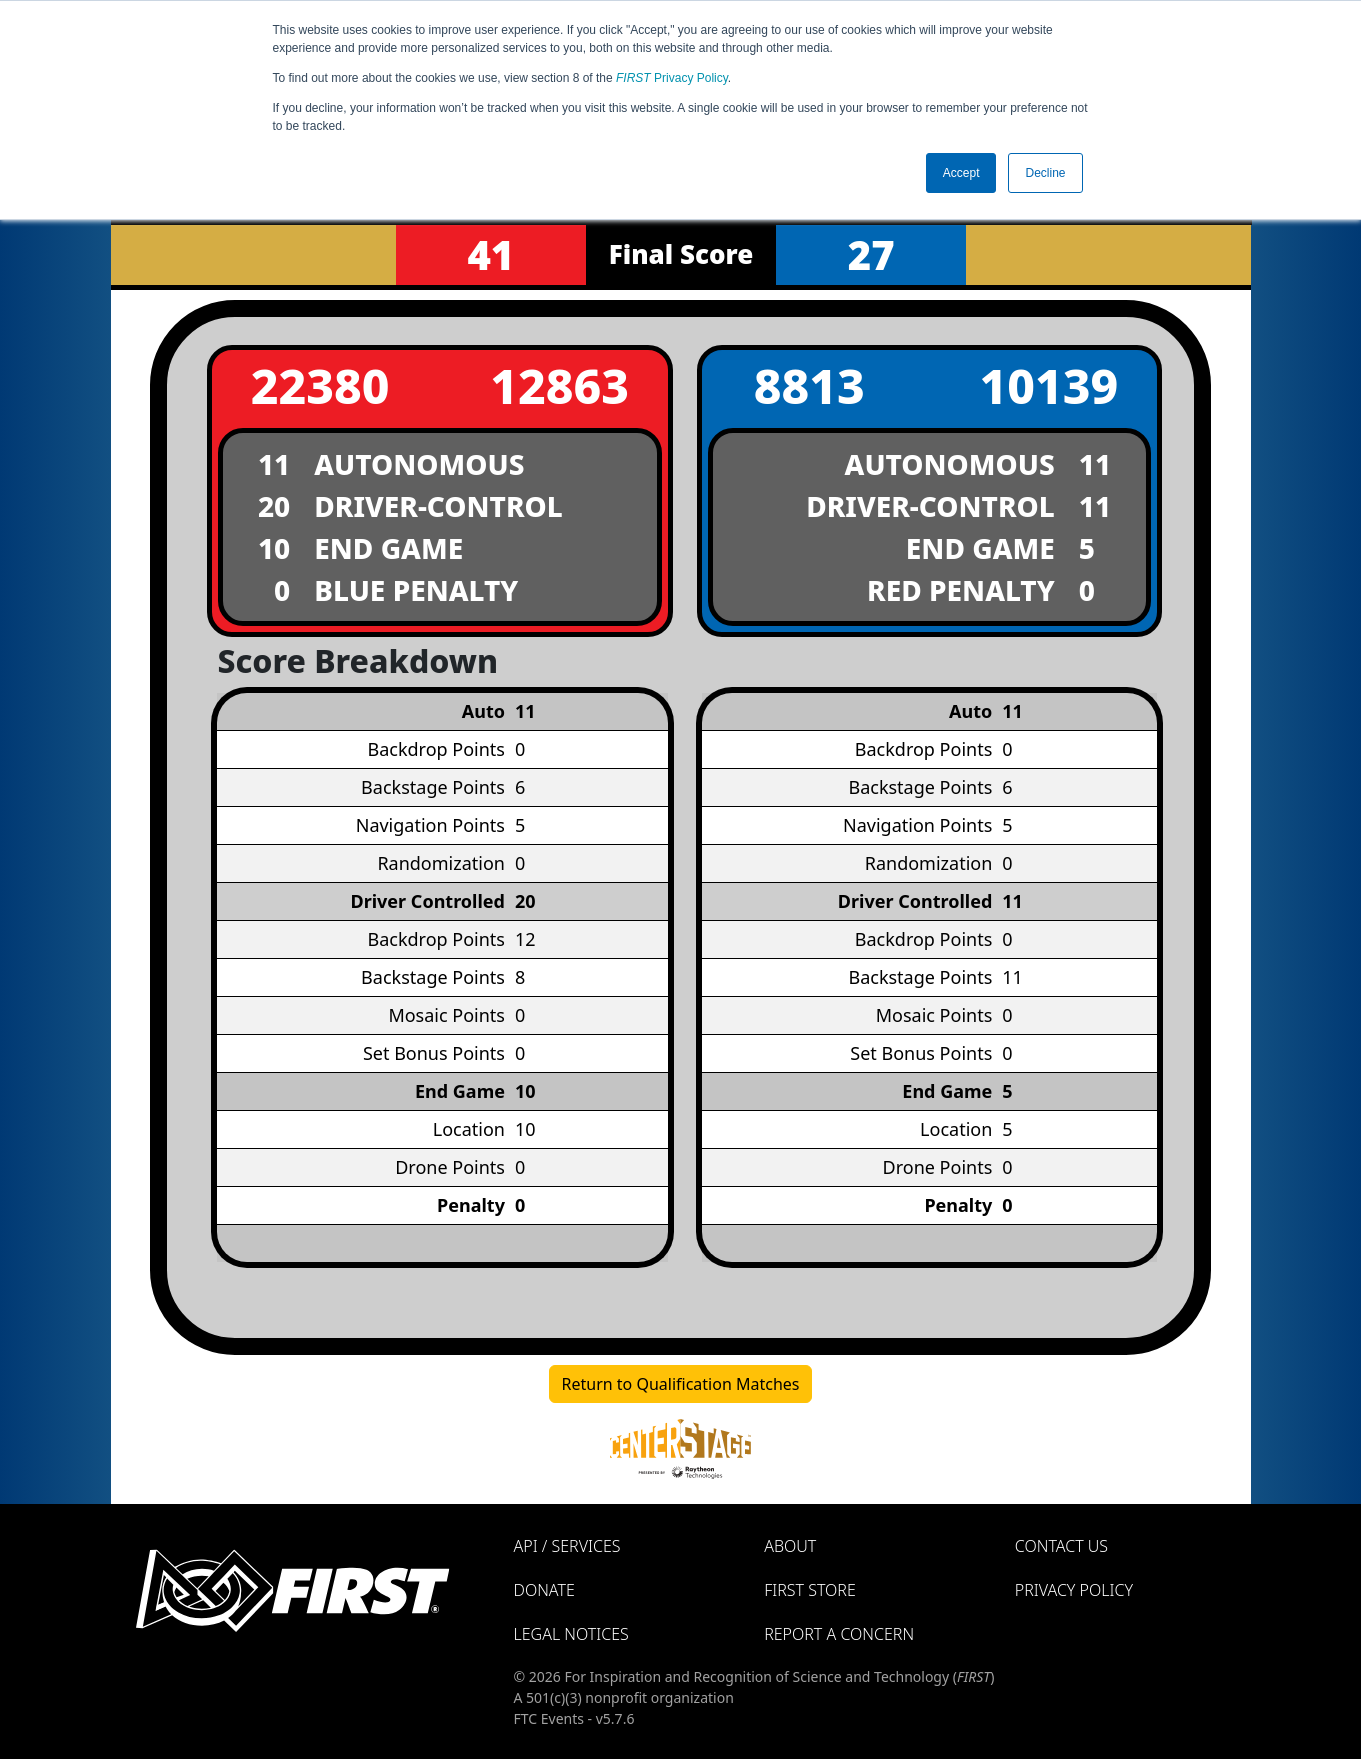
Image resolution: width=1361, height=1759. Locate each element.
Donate (544, 1590)
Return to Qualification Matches (681, 1384)
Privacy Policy (672, 78)
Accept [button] (961, 173)
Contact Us (1061, 1546)
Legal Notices (571, 1634)
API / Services (567, 1546)
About (790, 1546)
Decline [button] (1045, 173)
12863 (559, 385)
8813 (809, 385)
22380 (320, 385)
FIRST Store (810, 1590)
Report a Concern (839, 1634)
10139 (1048, 385)
